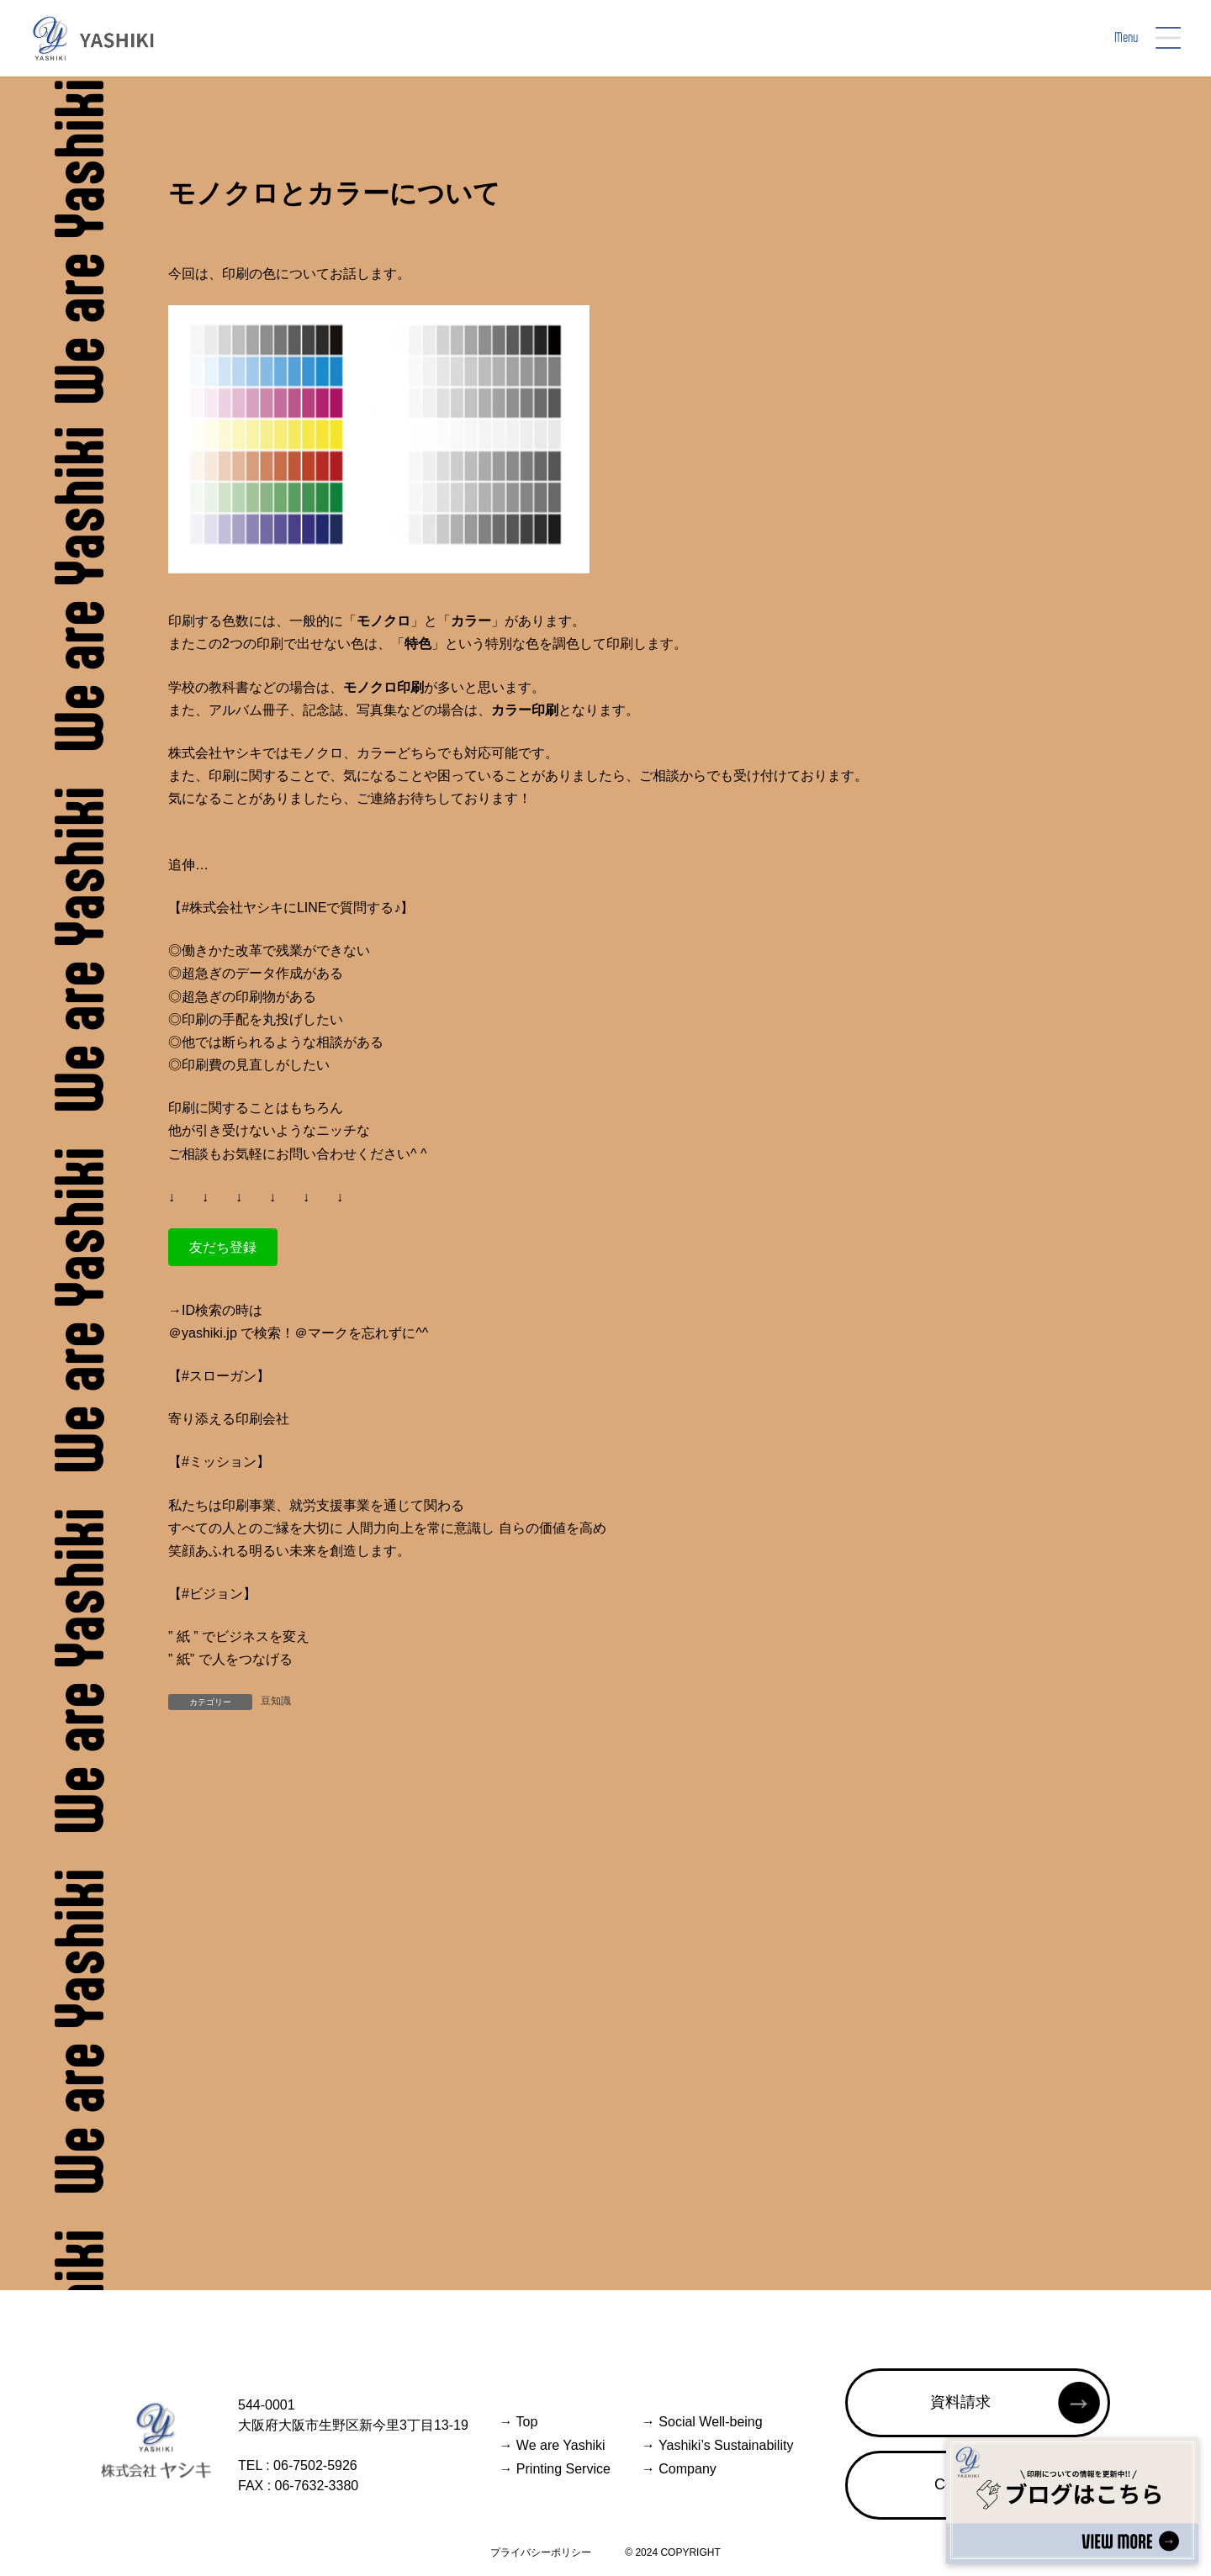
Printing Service (555, 2469)
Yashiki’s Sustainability (718, 2445)
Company (679, 2469)
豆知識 (276, 1701)
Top (518, 2422)
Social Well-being (702, 2422)
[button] (223, 1247)
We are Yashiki (552, 2445)
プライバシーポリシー (540, 2552)
